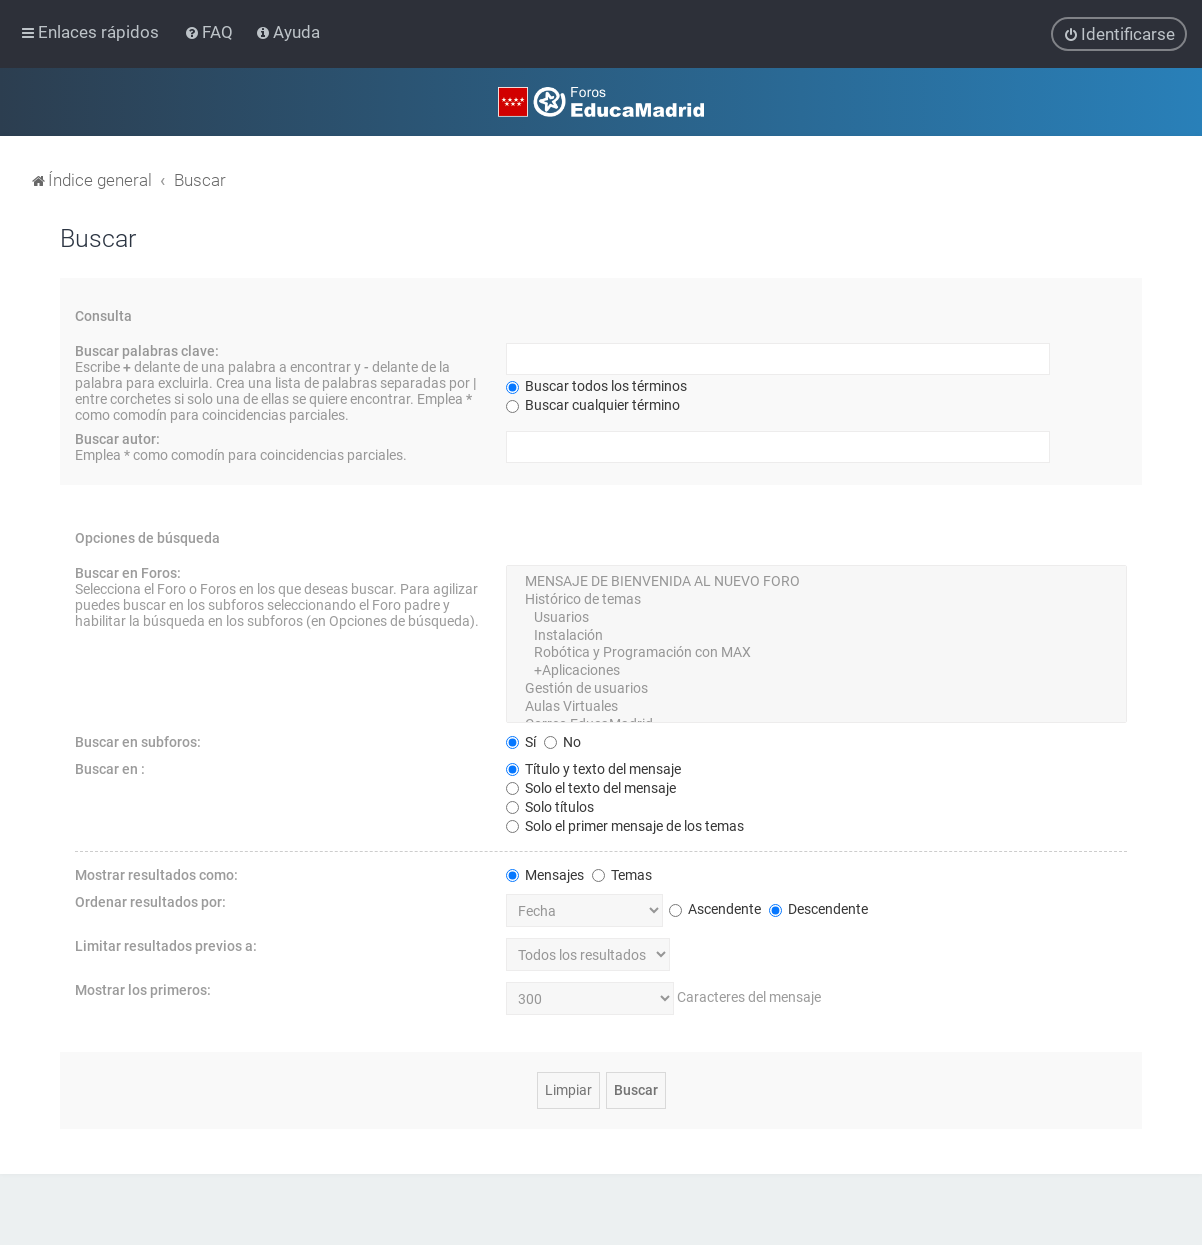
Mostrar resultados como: (156, 874)
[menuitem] (210, 32)
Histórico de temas (816, 600)
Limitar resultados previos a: (166, 945)
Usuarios (816, 618)
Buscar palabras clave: (147, 351)
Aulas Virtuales (816, 707)
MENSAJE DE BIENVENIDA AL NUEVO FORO (816, 582)
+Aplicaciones (816, 671)
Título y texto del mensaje (593, 768)
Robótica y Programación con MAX (816, 653)
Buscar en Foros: (128, 573)
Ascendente (715, 909)
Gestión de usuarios (816, 689)
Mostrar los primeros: (143, 989)
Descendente (818, 909)
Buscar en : (110, 768)
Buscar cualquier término (593, 405)
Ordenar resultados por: (150, 901)
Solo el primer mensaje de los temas (625, 825)
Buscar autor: (117, 439)
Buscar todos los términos (596, 386)
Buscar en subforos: (138, 741)
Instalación (816, 635)
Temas (622, 874)
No (562, 741)
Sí (521, 741)
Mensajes (545, 874)
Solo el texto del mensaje (591, 787)
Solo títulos (550, 806)
